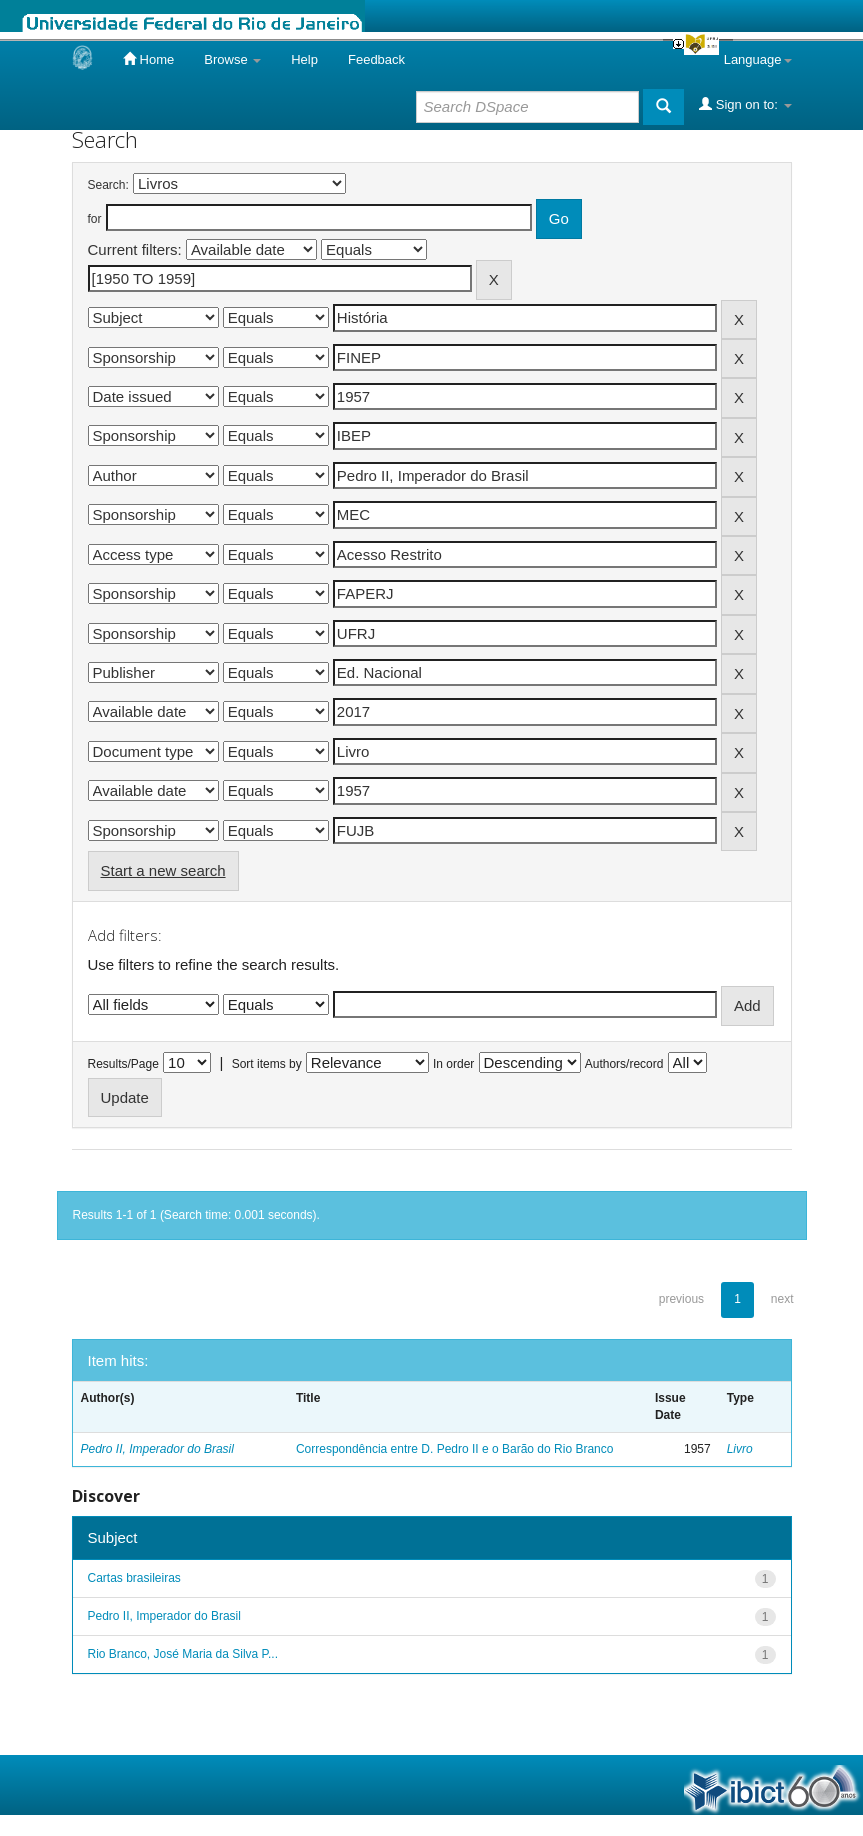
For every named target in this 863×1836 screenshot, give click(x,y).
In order (453, 1064)
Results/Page (123, 1064)
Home (148, 59)
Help (304, 59)
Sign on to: (745, 104)
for (95, 219)
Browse (232, 59)
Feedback (376, 59)
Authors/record (624, 1064)
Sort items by (267, 1064)
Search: (108, 185)
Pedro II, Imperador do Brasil (157, 1449)
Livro (740, 1449)
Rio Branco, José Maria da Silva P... (183, 1654)
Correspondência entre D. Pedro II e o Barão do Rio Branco (455, 1449)
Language (758, 59)
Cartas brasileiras (134, 1578)
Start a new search (163, 870)
